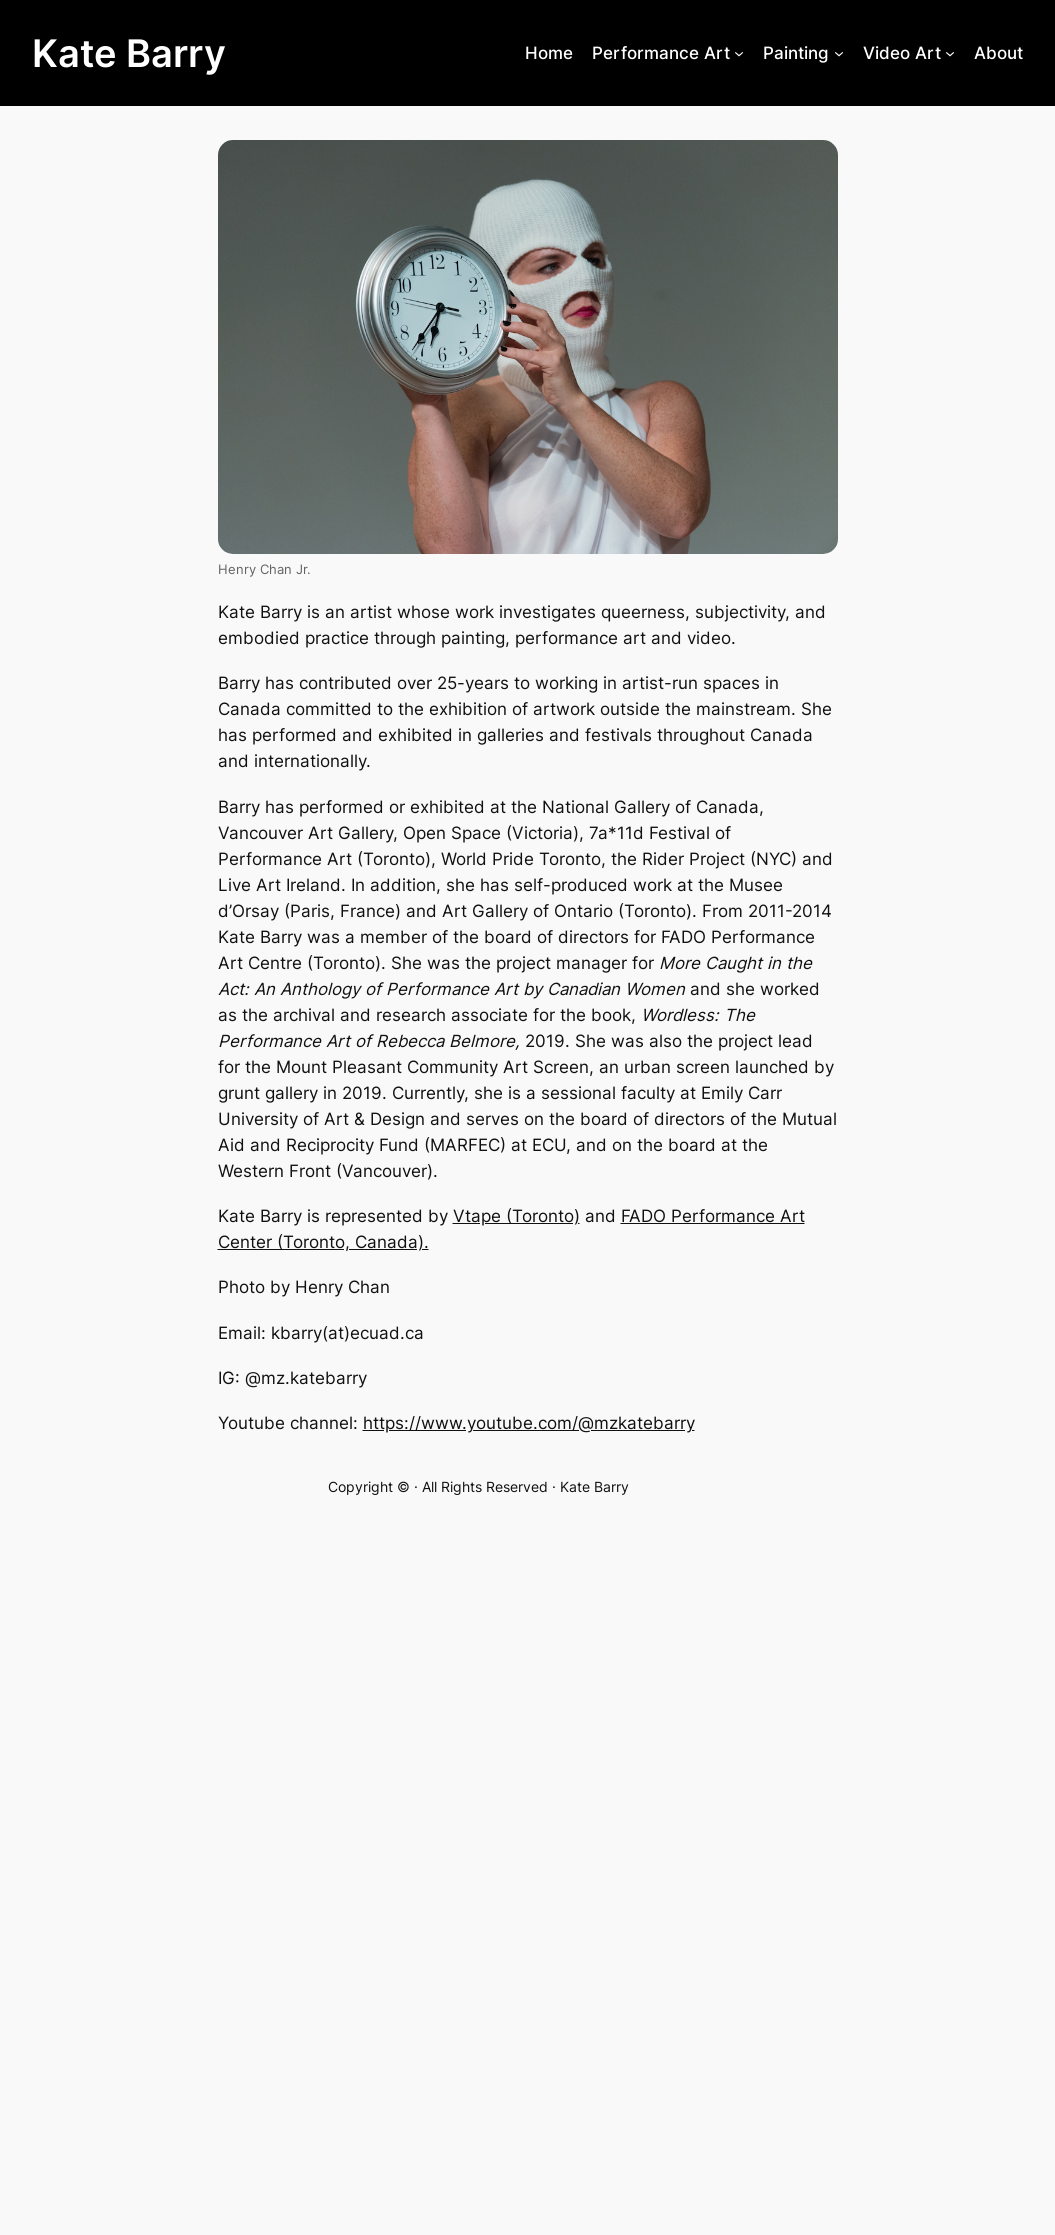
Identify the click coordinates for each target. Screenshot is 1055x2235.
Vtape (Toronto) (516, 1216)
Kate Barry (129, 53)
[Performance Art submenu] (739, 53)
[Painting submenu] (839, 53)
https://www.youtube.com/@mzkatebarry (529, 1423)
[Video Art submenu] (950, 53)
